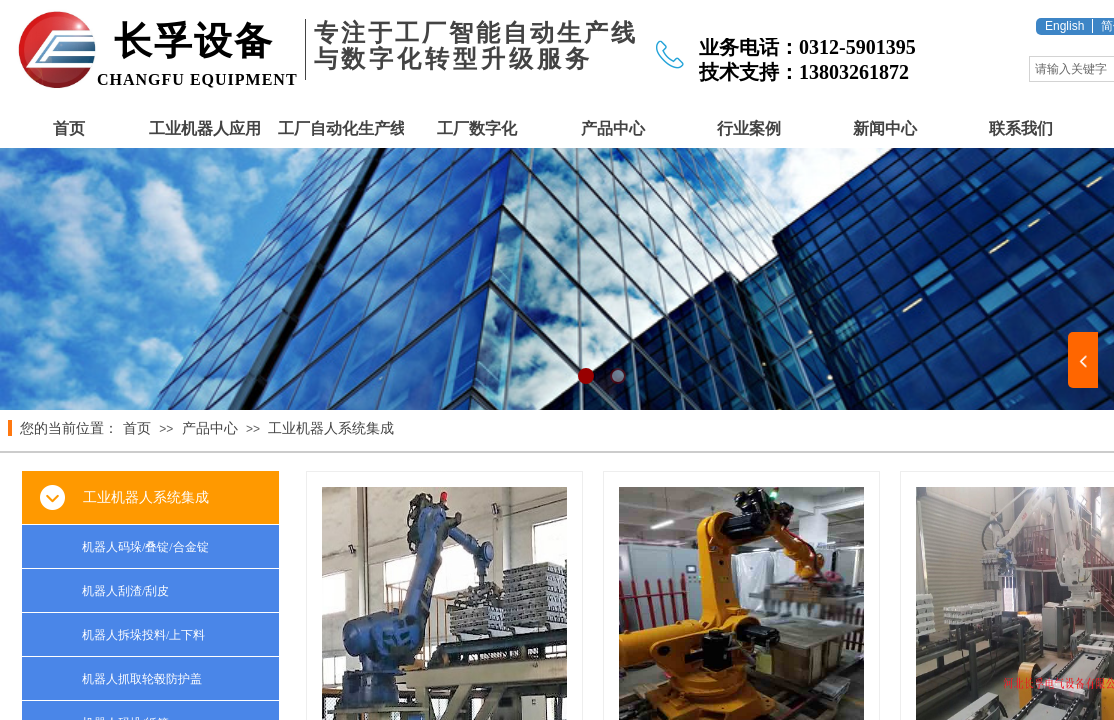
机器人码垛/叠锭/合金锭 (145, 547)
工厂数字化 (477, 128)
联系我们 (1021, 128)
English (1064, 26)
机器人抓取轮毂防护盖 (142, 679)
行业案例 (749, 128)
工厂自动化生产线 (341, 128)
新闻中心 (885, 128)
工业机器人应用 (205, 128)
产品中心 (613, 128)
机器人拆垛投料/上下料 (143, 635)
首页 (69, 128)
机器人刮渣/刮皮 (125, 591)
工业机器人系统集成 (331, 428)
